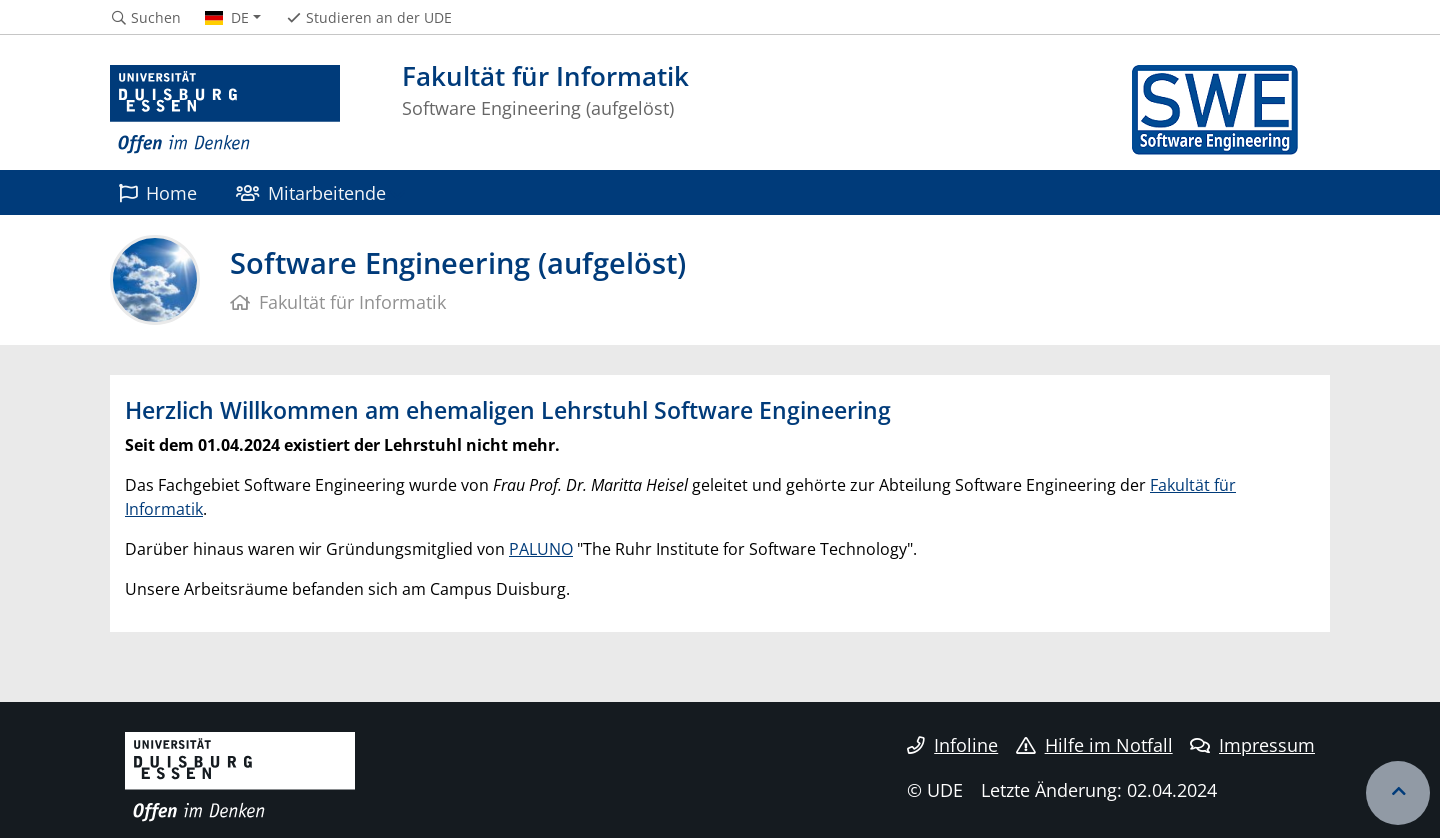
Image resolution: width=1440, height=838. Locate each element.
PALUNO (541, 549)
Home (158, 192)
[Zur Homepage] (225, 110)
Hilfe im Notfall (1094, 745)
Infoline (952, 745)
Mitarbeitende (311, 192)
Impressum (1252, 745)
